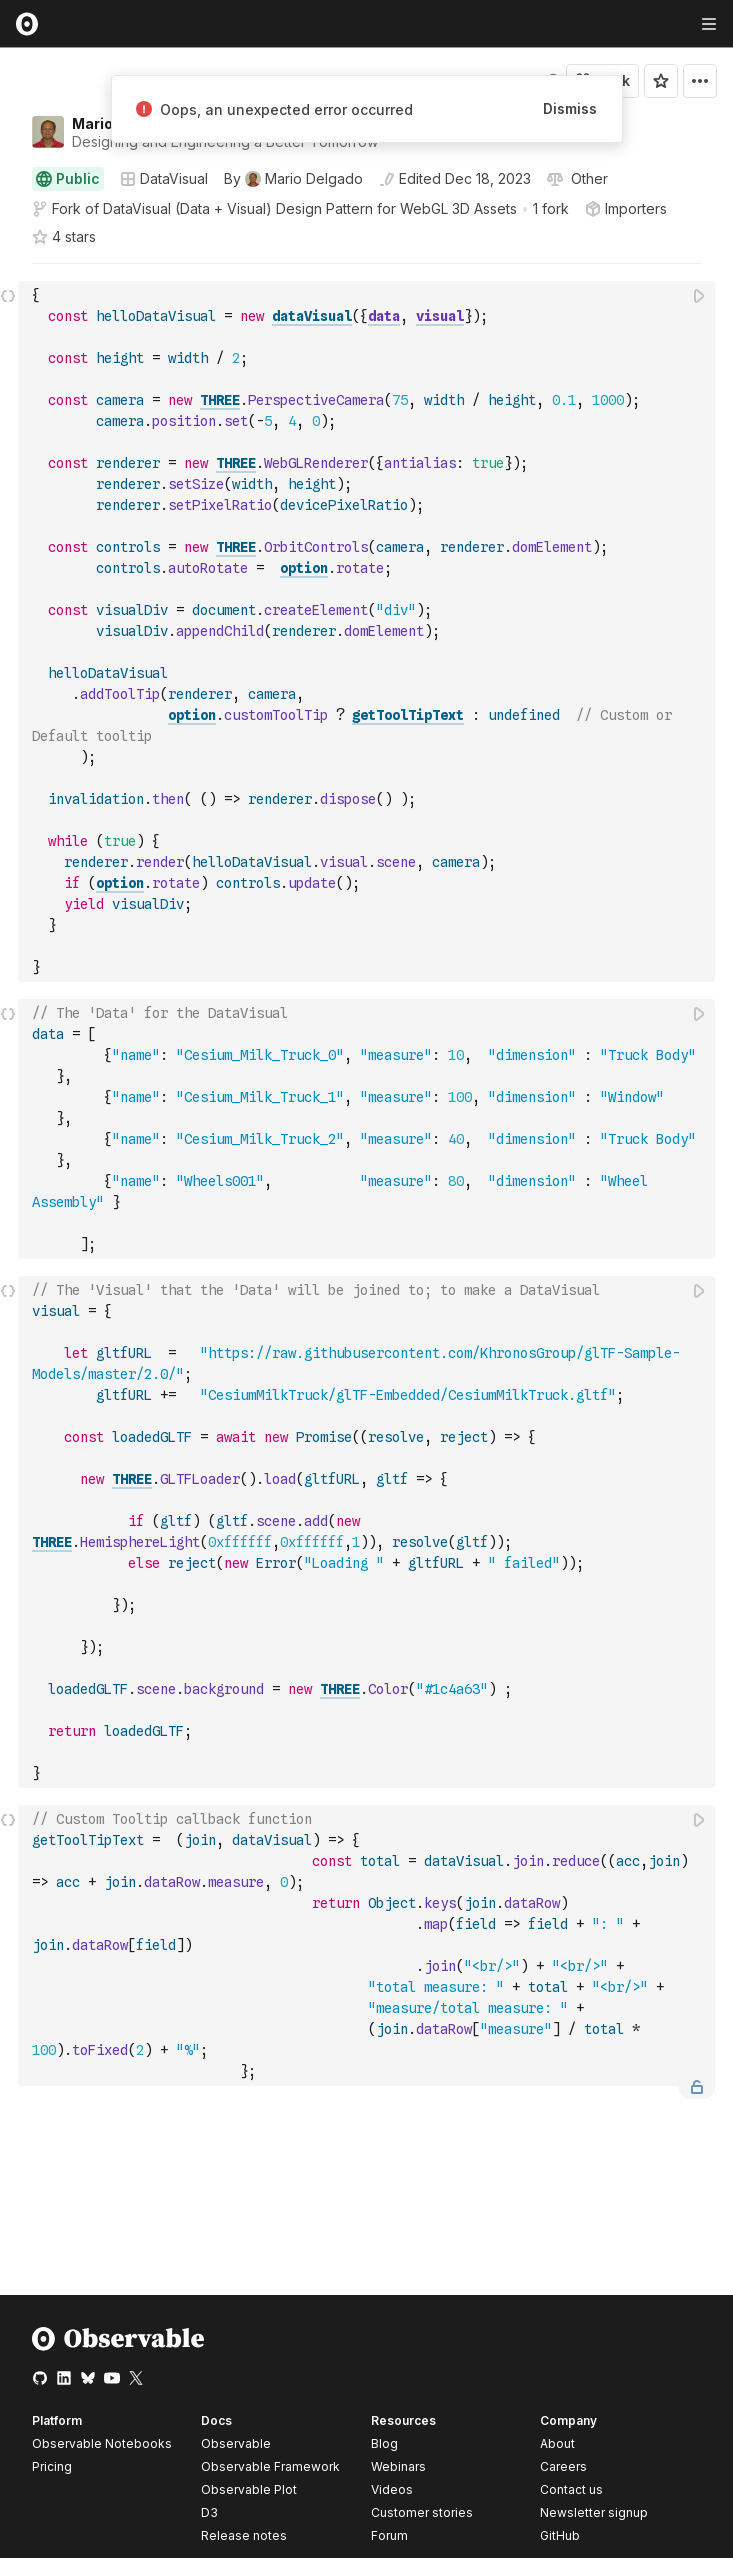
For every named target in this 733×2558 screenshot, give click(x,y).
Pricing (52, 2466)
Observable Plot (249, 2489)
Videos (392, 2489)
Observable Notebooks (102, 2443)
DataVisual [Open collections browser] (164, 178)
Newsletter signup (594, 2513)
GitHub (560, 2535)
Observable (236, 2443)
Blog (384, 2443)
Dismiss (570, 108)
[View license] (587, 179)
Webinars (398, 2466)
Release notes (244, 2535)
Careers (563, 2466)
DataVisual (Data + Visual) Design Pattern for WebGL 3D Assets (310, 208)
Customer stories (422, 2512)
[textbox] (368, 631)
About (557, 2443)
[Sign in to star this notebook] (661, 81)
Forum (389, 2535)
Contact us (571, 2490)
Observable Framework (270, 2466)
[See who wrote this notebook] (293, 179)
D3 (209, 2512)
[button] (8, 272)
